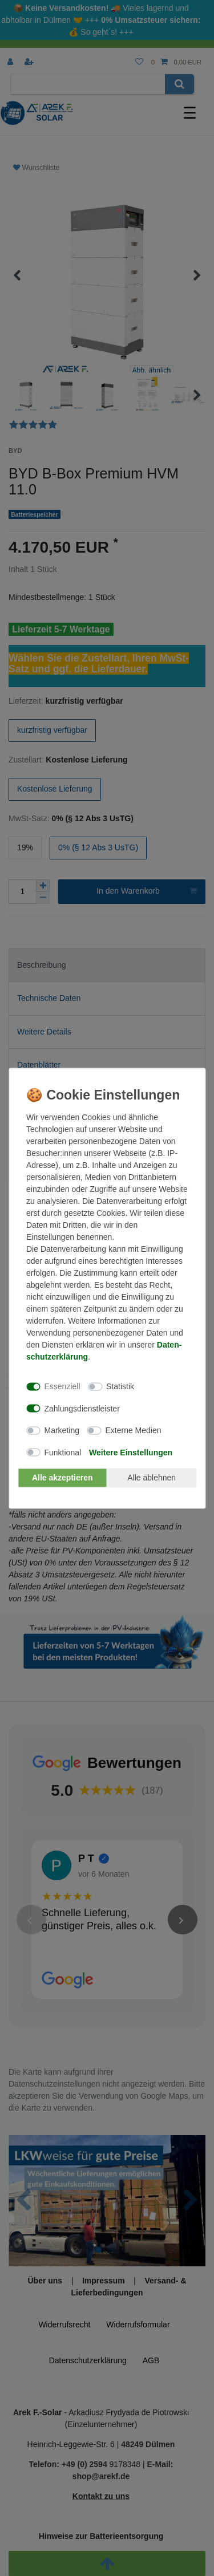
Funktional (63, 1452)
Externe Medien (133, 1430)
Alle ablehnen (151, 1477)
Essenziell (62, 1386)
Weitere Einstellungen (130, 1452)
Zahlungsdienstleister (82, 1408)
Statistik (120, 1386)
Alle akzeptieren (62, 1477)
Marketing (62, 1430)
